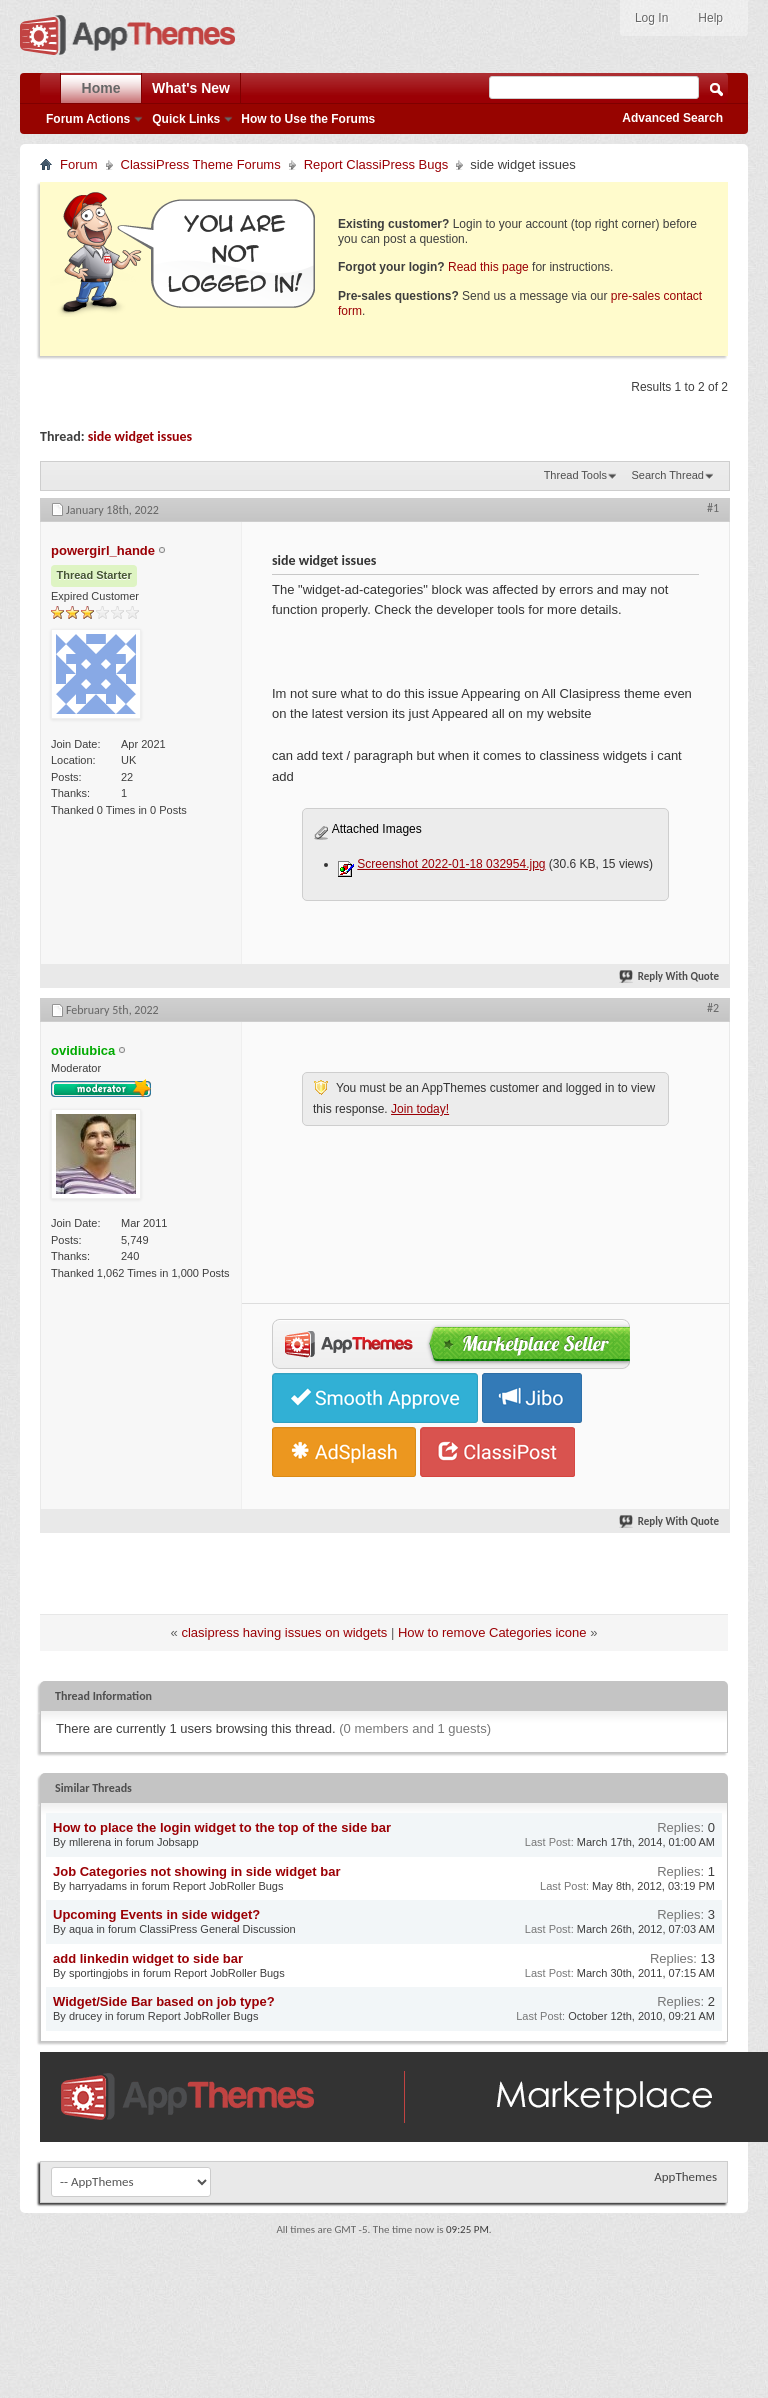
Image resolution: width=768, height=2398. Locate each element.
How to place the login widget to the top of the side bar (222, 1827)
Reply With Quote (670, 976)
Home (101, 88)
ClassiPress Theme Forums (201, 164)
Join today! (420, 1109)
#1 (713, 508)
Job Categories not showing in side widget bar (196, 1871)
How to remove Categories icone (492, 1632)
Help (710, 18)
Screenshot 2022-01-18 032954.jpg (451, 864)
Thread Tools (575, 475)
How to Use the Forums (308, 119)
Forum (79, 164)
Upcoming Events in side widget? (156, 1914)
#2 (713, 1008)
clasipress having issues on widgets (284, 1632)
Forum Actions (88, 119)
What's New (191, 88)
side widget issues (140, 436)
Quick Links (186, 119)
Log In (651, 18)
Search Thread (667, 475)
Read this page (488, 267)
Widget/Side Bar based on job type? (164, 2001)
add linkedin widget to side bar (148, 1958)
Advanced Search (672, 118)
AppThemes (685, 2176)
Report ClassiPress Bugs (376, 164)
